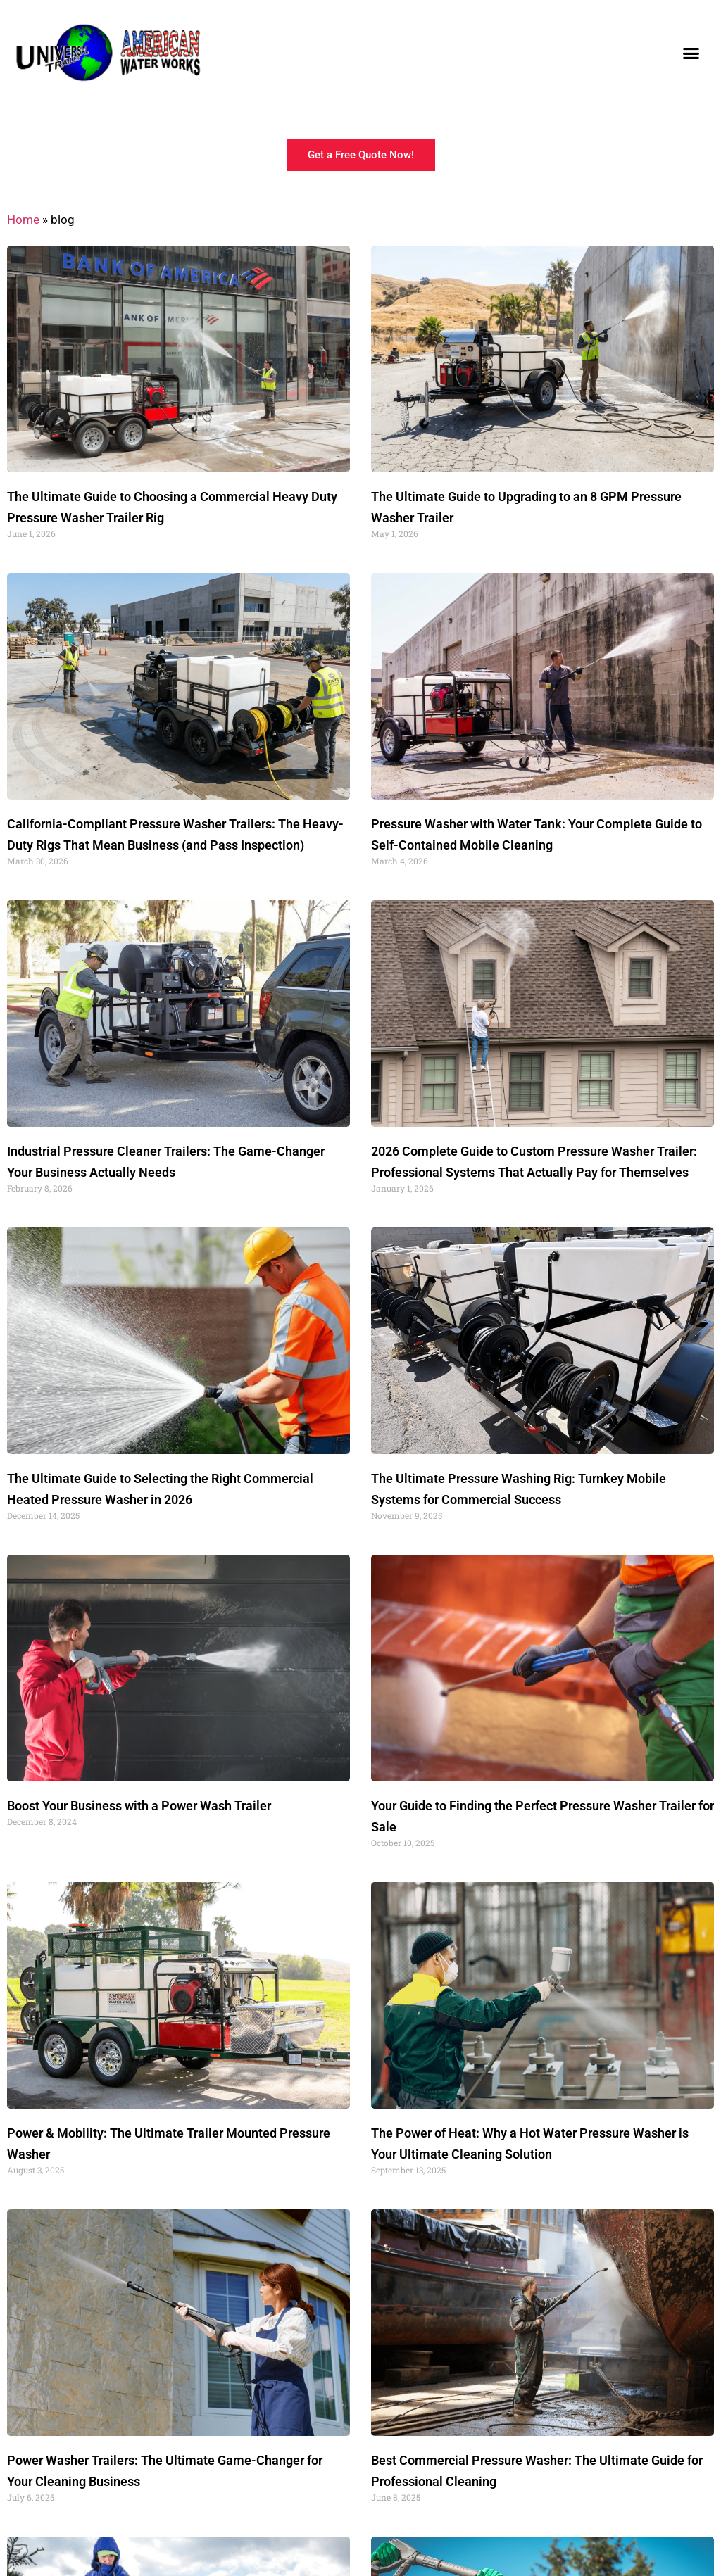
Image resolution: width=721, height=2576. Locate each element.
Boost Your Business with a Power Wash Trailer (139, 1805)
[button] (691, 52)
